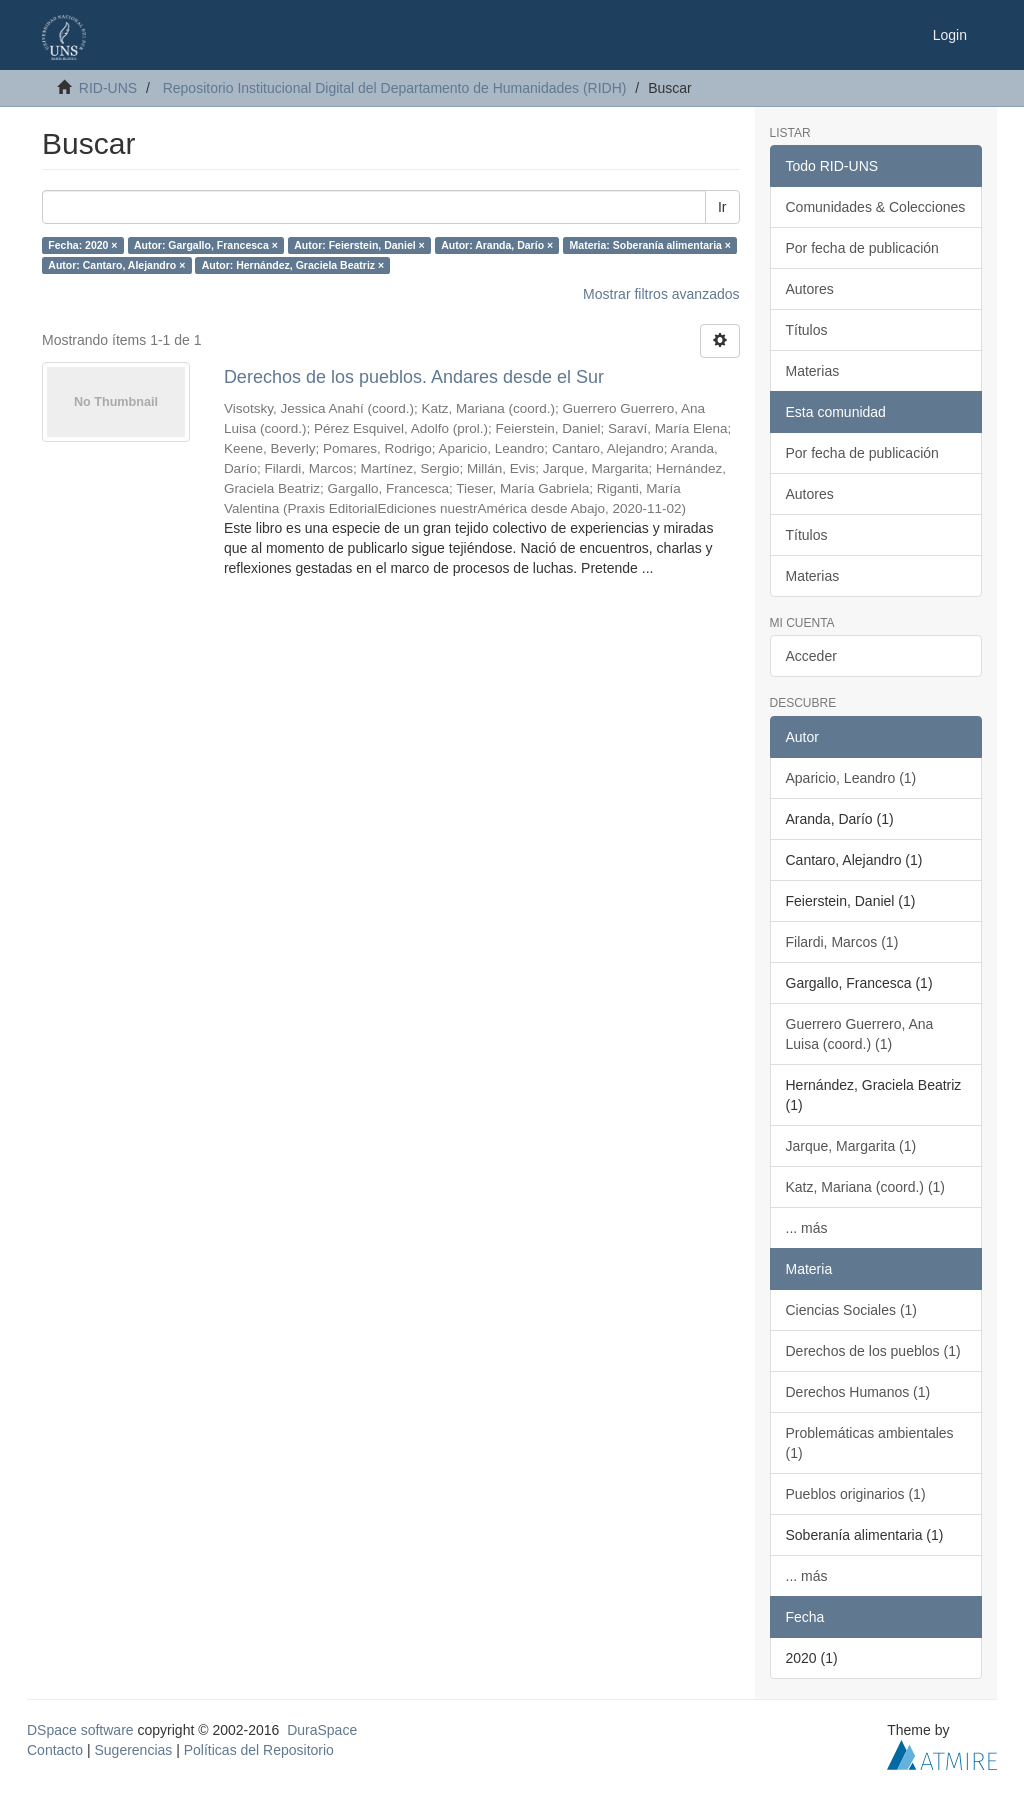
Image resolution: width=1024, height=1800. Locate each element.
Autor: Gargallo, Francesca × (206, 245)
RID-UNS (108, 88)
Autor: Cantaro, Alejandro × (116, 265)
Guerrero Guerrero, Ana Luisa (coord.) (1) (860, 1034)
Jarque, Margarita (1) (851, 1146)
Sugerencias (133, 1750)
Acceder (811, 656)
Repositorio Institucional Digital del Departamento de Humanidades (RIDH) (395, 88)
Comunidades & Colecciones (876, 207)
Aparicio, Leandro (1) (851, 778)
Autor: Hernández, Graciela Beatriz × (293, 265)
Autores (810, 289)
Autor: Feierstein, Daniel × (359, 245)
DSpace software (80, 1730)
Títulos (807, 330)
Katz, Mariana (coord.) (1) (866, 1187)
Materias (813, 371)
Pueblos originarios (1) (856, 1494)
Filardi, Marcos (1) (842, 942)
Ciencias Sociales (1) (852, 1310)
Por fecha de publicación (862, 248)
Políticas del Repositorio (259, 1750)
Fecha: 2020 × (82, 245)
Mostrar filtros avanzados (661, 294)
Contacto (55, 1750)
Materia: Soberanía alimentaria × (650, 245)
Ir (722, 207)
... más (807, 1228)
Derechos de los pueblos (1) (873, 1351)
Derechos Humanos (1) (858, 1392)
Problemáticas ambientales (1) (870, 1443)
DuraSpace (322, 1730)
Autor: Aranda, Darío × (497, 245)
